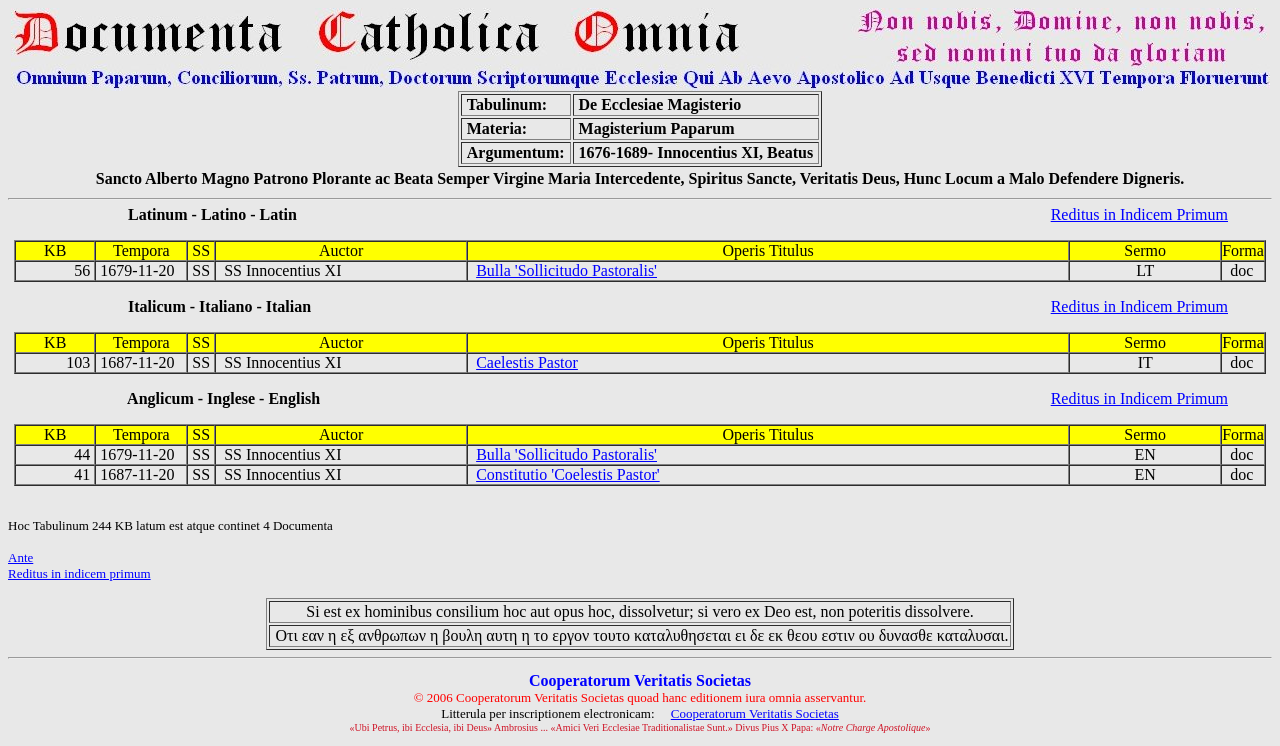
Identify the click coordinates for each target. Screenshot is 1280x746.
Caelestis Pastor (527, 362)
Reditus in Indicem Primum (1139, 214)
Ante (20, 557)
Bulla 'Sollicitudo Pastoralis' (566, 270)
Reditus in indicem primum (79, 573)
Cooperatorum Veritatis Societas (755, 713)
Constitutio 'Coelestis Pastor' (568, 474)
